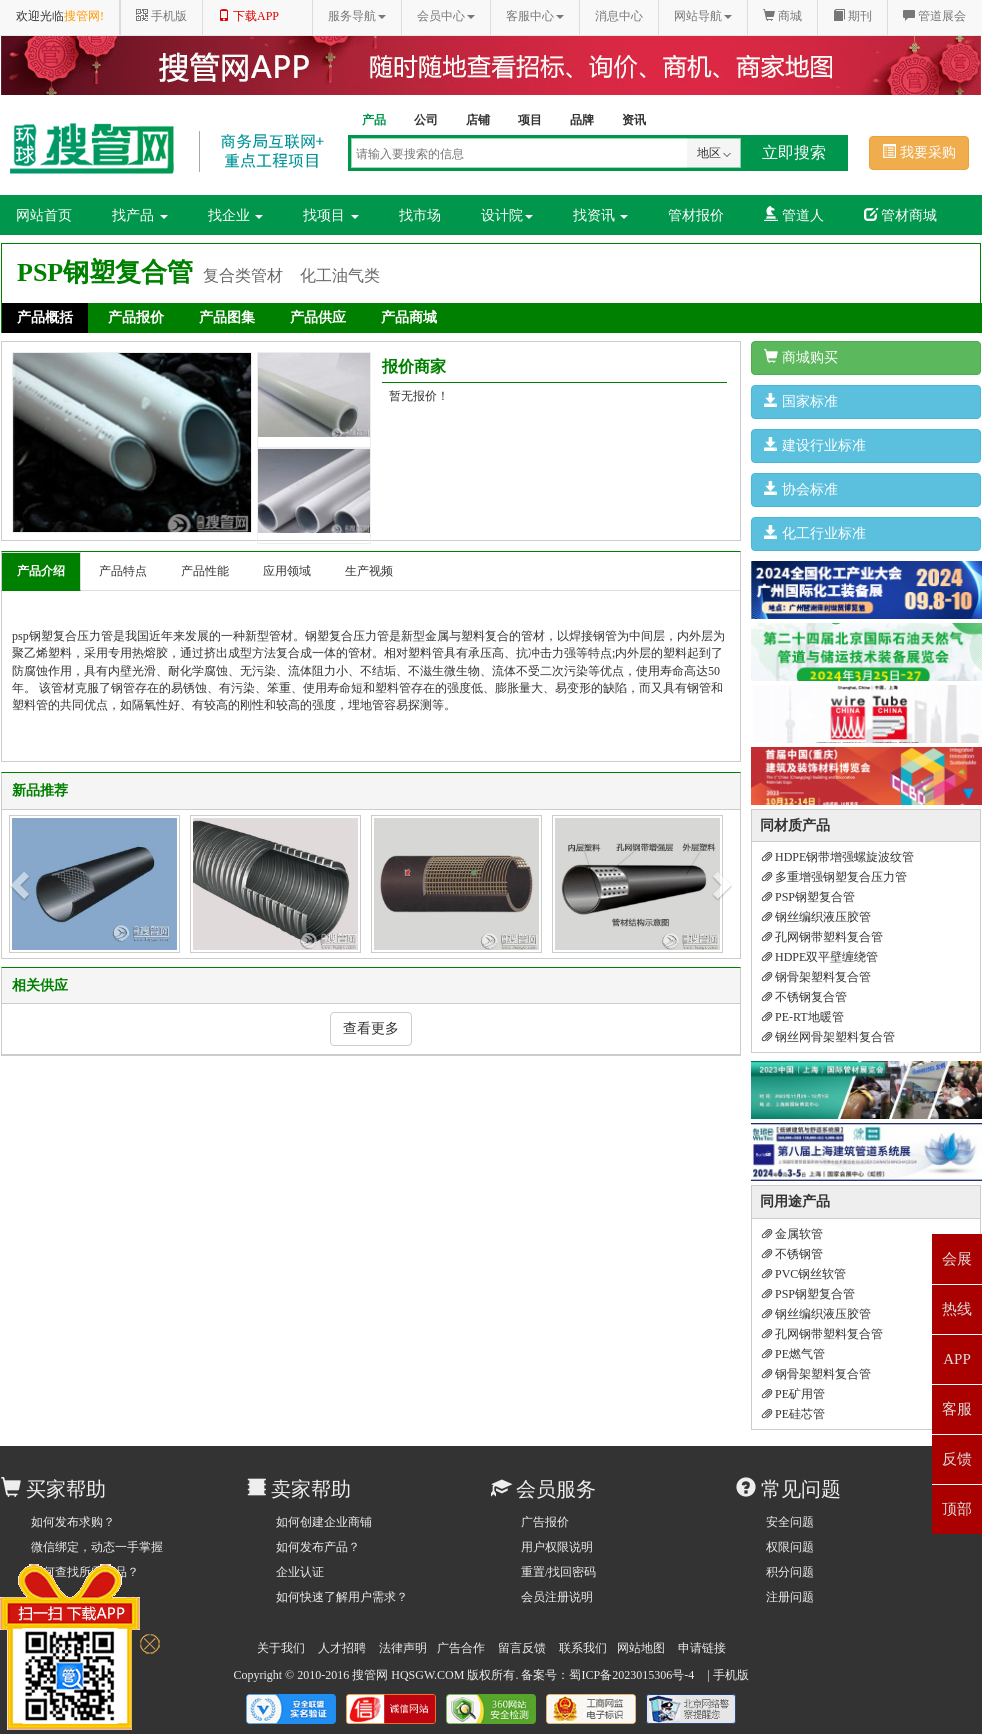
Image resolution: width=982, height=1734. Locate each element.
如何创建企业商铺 (324, 1522)
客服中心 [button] (535, 16)
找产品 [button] (140, 215)
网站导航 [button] (703, 16)
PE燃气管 (793, 1354)
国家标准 (801, 401)
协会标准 (801, 489)
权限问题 (790, 1547)
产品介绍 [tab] (41, 571)
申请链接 (702, 1648)
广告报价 (545, 1522)
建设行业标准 (815, 445)
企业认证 (300, 1572)
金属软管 (792, 1234)
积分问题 (790, 1572)
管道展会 (934, 16)
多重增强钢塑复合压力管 (834, 877)
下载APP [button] (248, 16)
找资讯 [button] (601, 215)
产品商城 (409, 317)
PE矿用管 (793, 1394)
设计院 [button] (507, 215)
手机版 (731, 1675)
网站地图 (641, 1648)
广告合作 (461, 1648)
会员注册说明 (557, 1597)
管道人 (794, 215)
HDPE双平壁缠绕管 (820, 957)
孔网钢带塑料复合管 (822, 937)
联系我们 (583, 1648)
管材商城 (901, 215)
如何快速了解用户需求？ (342, 1597)
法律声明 (403, 1648)
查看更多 (371, 1028)
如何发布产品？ (318, 1547)
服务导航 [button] (357, 16)
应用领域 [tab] (287, 571)
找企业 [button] (236, 215)
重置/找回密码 (558, 1572)
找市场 (420, 215)
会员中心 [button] (446, 16)
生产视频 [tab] (369, 571)
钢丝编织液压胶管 (816, 917)
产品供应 (318, 317)
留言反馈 (522, 1648)
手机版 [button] (161, 16)
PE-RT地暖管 (803, 1017)
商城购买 (801, 357)
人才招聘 (342, 1648)
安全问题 (790, 1522)
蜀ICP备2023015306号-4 (631, 1675)
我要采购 (919, 152)
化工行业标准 (815, 533)
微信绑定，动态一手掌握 (97, 1547)
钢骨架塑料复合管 (816, 977)
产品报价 (136, 317)
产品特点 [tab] (123, 571)
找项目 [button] (331, 215)
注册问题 (790, 1597)
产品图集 (227, 317)
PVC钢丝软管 (804, 1274)
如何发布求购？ (73, 1522)
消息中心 (619, 16)
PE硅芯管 (793, 1414)
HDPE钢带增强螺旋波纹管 (838, 857)
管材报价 (696, 215)
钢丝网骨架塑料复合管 (828, 1037)
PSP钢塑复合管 (808, 897)
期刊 (852, 16)
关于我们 (281, 1648)
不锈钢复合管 (804, 997)
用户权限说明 (557, 1547)
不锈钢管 (792, 1254)
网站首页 (44, 215)
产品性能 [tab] (205, 571)
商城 (782, 16)
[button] (22, 884)
